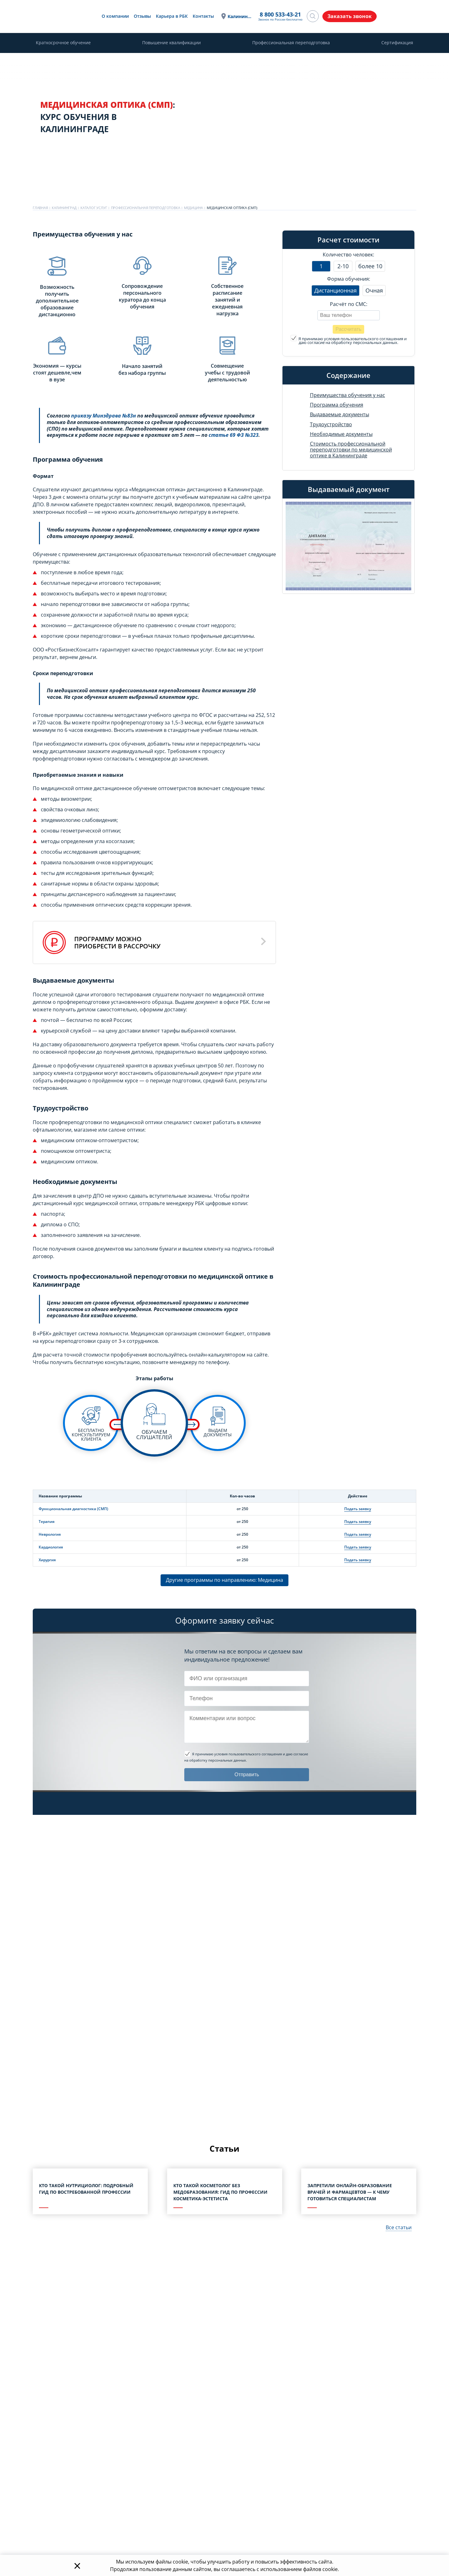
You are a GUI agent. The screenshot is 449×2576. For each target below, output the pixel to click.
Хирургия (47, 1559)
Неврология (50, 1534)
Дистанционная (335, 290)
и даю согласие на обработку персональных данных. (349, 340)
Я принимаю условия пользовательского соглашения (350, 338)
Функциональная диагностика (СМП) (73, 1508)
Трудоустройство (331, 424)
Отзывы (142, 16)
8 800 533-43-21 (279, 14)
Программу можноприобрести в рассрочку (117, 942)
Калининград (239, 16)
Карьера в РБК (171, 16)
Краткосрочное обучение (63, 43)
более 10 (370, 266)
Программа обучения (336, 404)
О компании (114, 16)
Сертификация (397, 43)
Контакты (203, 16)
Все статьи (399, 2227)
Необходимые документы (341, 434)
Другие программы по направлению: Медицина (224, 1580)
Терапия (47, 1521)
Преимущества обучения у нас (347, 395)
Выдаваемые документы (339, 414)
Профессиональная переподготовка (291, 43)
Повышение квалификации (171, 43)
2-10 (343, 266)
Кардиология (51, 1547)
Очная (374, 290)
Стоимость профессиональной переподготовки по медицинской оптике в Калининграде (351, 449)
